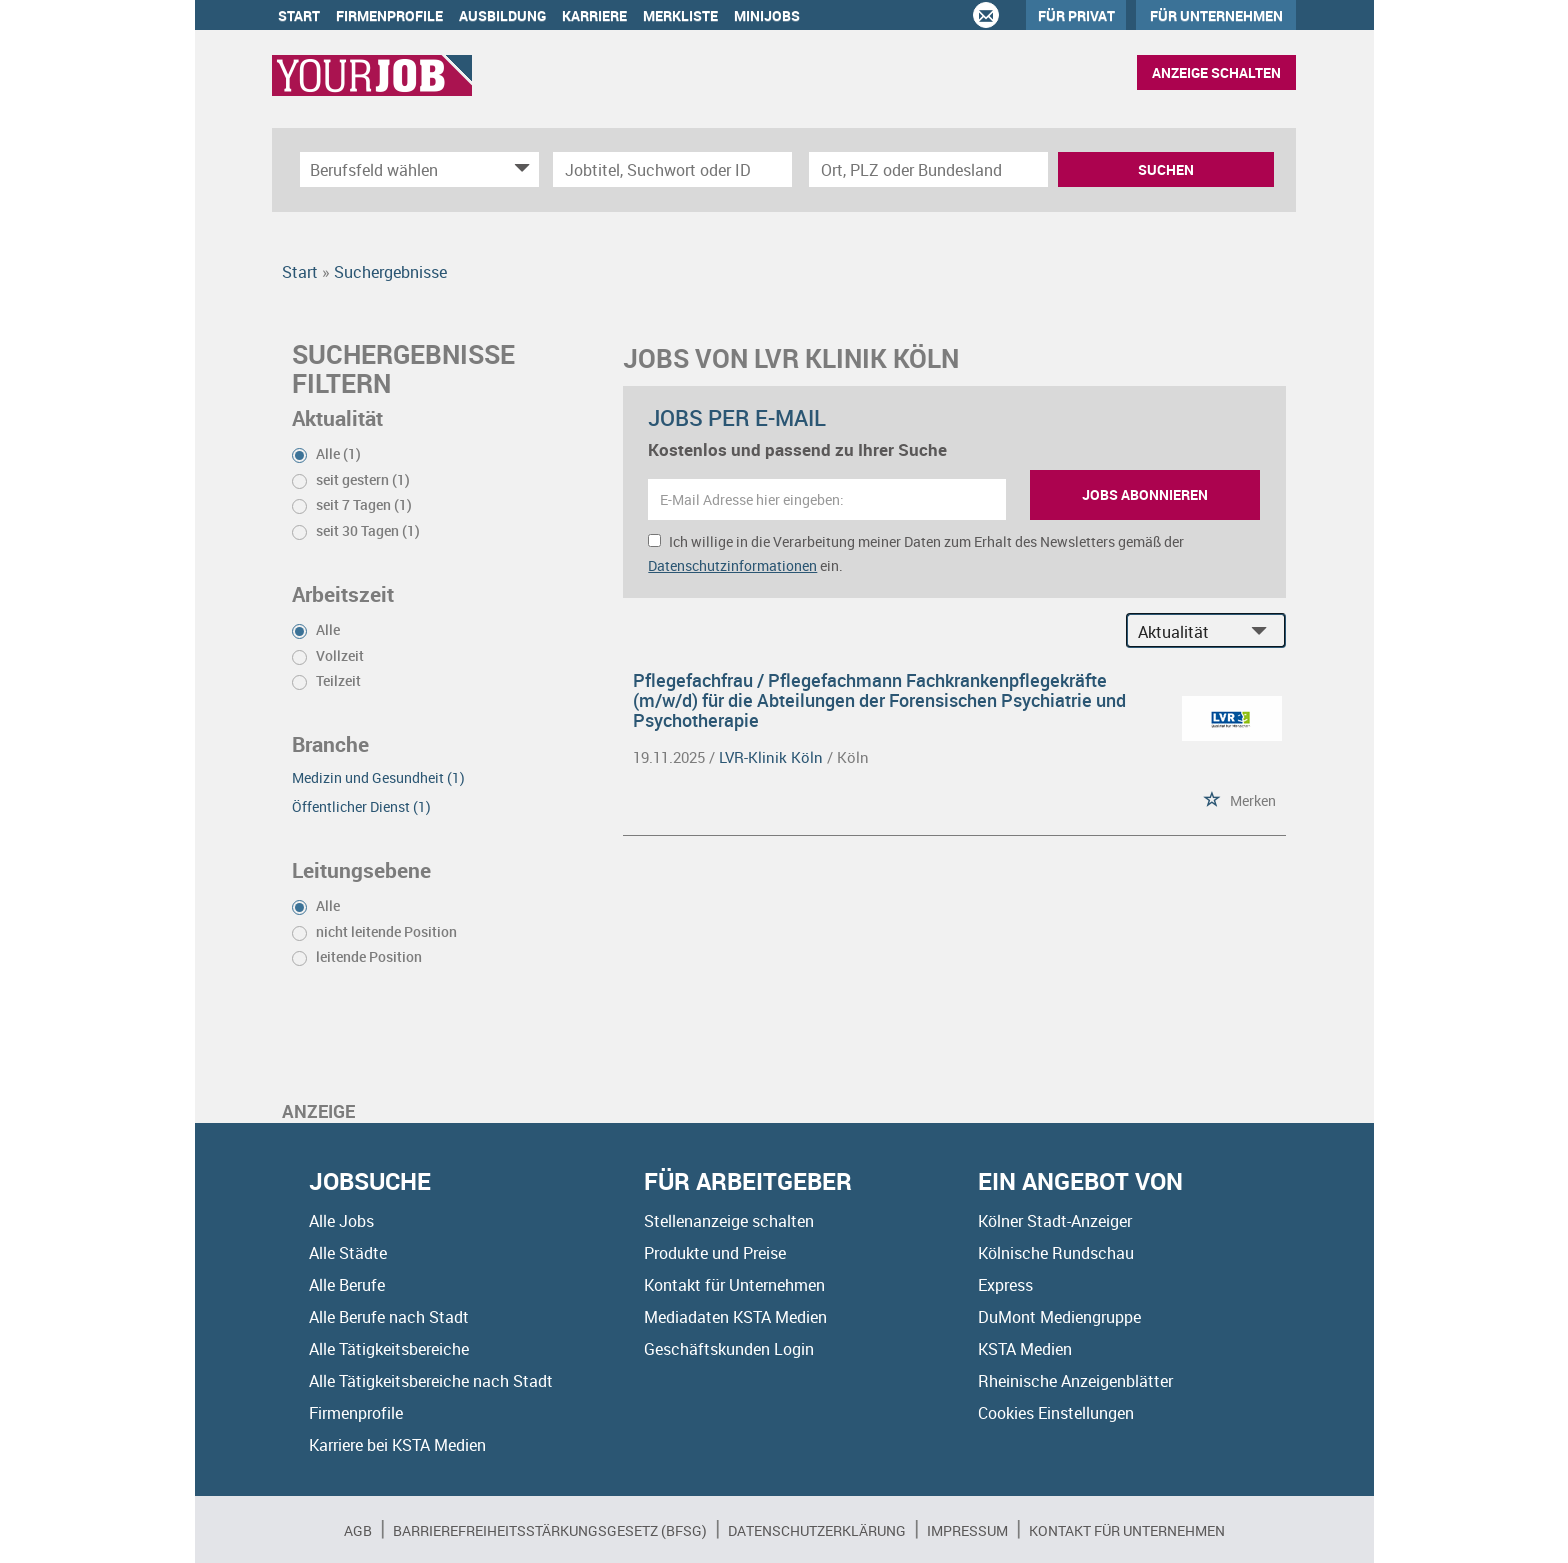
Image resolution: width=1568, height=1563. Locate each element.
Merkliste (680, 15)
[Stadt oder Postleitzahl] (928, 169)
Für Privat (1076, 15)
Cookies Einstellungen (1056, 1413)
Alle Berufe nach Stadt (389, 1317)
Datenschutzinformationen (732, 565)
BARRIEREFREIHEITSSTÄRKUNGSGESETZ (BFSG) (550, 1530)
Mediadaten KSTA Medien (735, 1317)
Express (1005, 1285)
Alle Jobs (341, 1221)
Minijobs (767, 15)
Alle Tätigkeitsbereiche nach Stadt (431, 1381)
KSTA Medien (1025, 1349)
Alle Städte (348, 1253)
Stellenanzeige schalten (729, 1221)
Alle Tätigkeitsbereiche (389, 1349)
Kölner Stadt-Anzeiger (1055, 1221)
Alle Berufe (347, 1285)
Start (299, 15)
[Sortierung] (1186, 631)
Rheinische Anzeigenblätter (1075, 1381)
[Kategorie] (399, 169)
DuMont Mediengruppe (1059, 1317)
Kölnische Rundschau (1056, 1253)
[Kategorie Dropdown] (519, 169)
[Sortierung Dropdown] (1264, 631)
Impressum (967, 1530)
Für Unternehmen (1216, 15)
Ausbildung (502, 15)
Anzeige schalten (1216, 72)
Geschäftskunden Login (729, 1349)
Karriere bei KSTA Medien (397, 1445)
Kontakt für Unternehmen (734, 1285)
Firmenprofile (389, 15)
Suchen (1166, 169)
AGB (358, 1530)
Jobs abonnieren (1145, 494)
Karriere (594, 15)
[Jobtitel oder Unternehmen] (672, 169)
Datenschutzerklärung (817, 1530)
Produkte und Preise (715, 1253)
